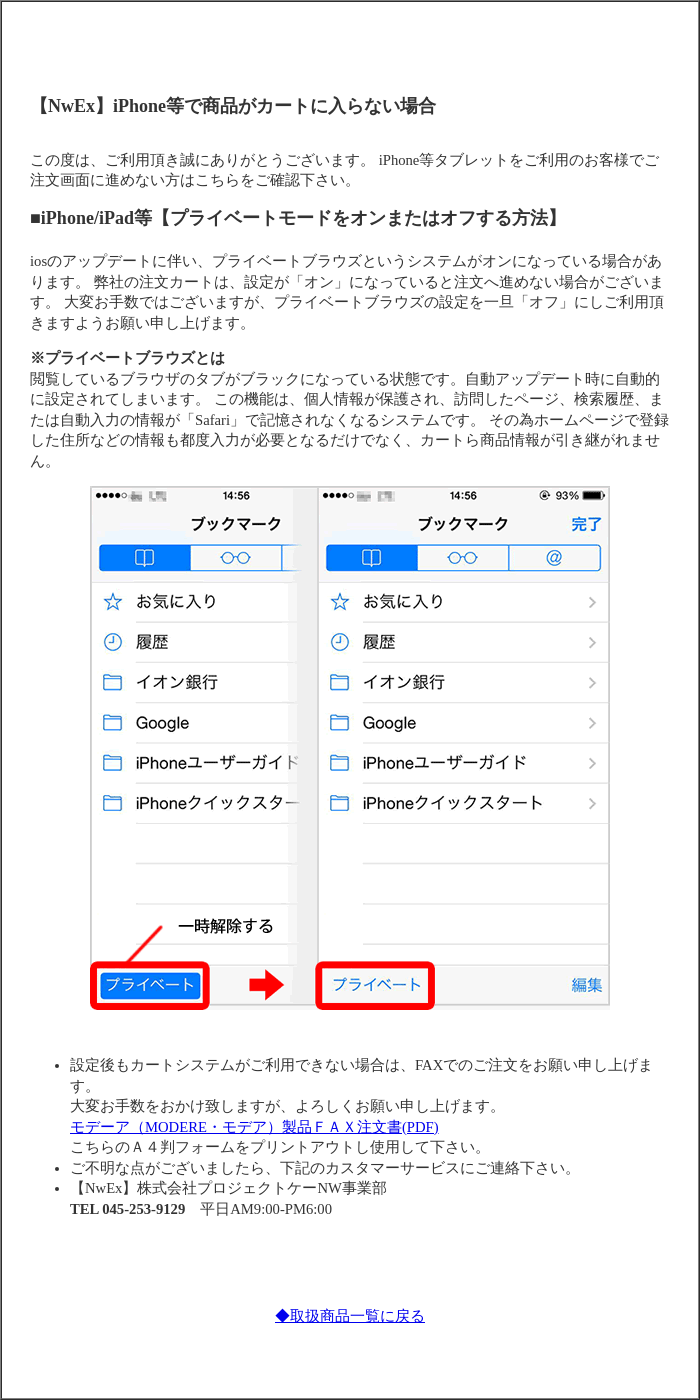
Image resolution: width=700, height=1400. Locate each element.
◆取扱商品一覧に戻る (350, 1316)
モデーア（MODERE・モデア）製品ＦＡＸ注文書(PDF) (254, 1127)
